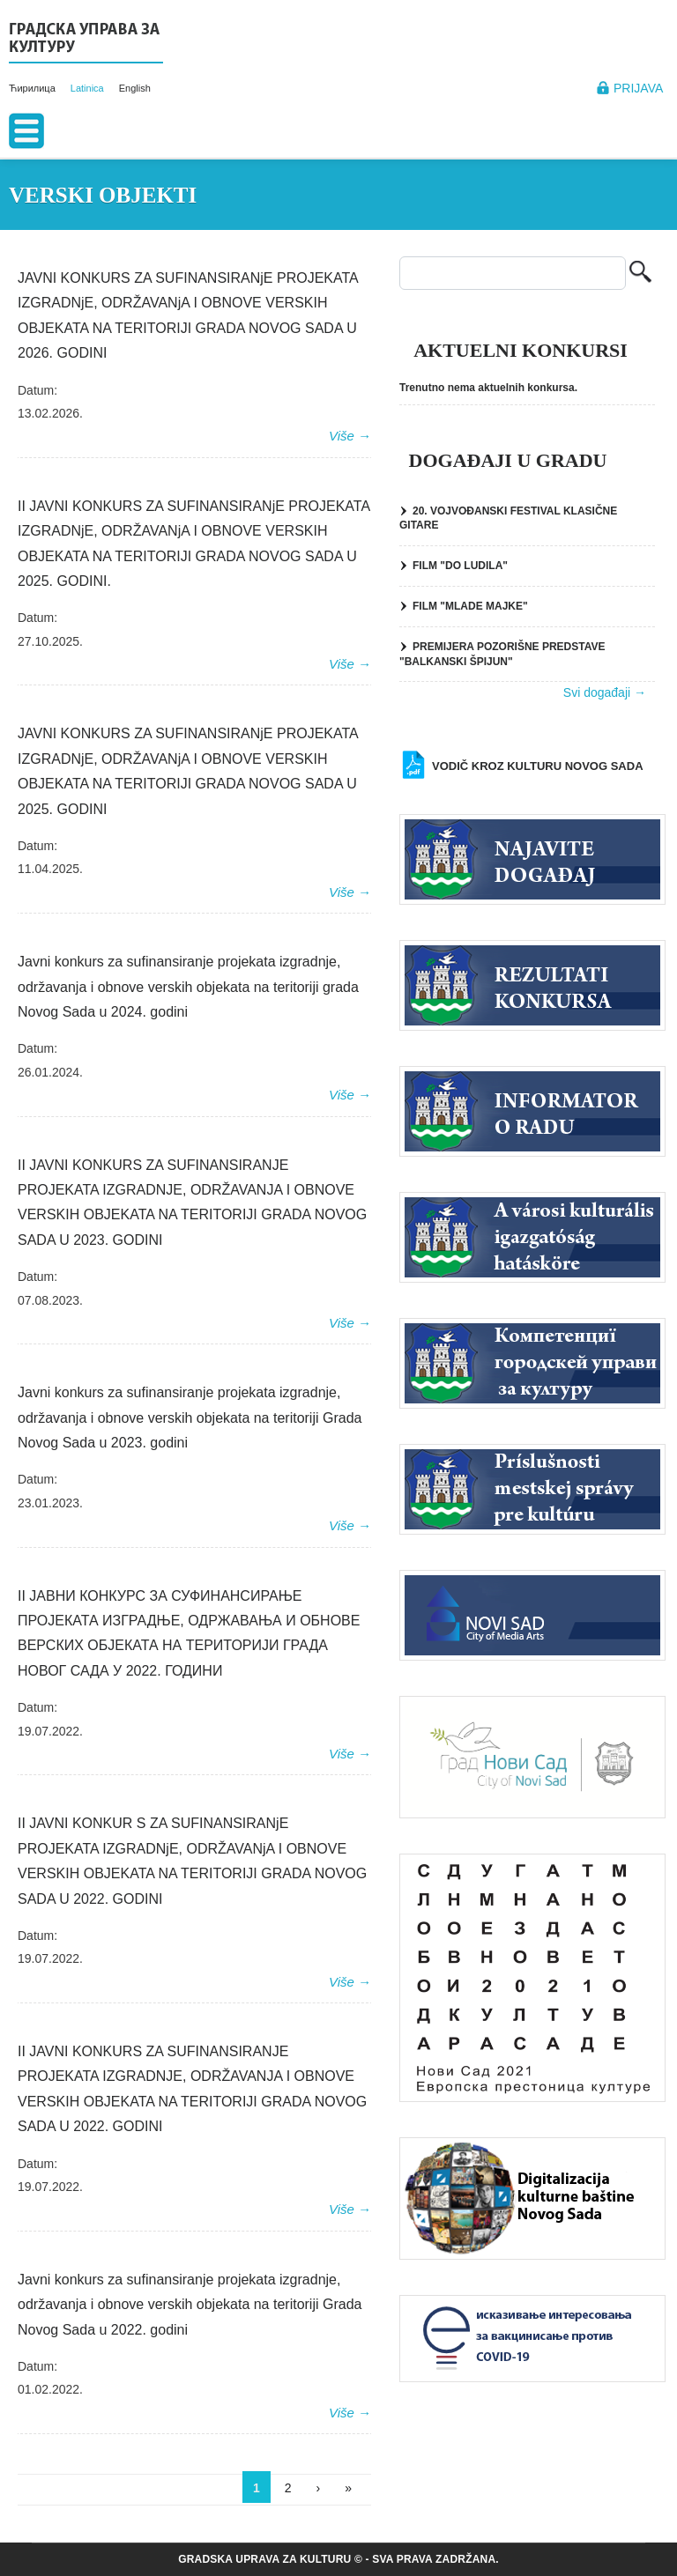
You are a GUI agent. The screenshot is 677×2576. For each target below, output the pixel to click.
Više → (350, 435)
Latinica (87, 88)
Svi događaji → (604, 692)
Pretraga (640, 273)
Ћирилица (32, 88)
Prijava (638, 88)
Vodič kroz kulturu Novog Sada (538, 766)
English (135, 88)
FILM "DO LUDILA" (460, 565)
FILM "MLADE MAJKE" (470, 606)
